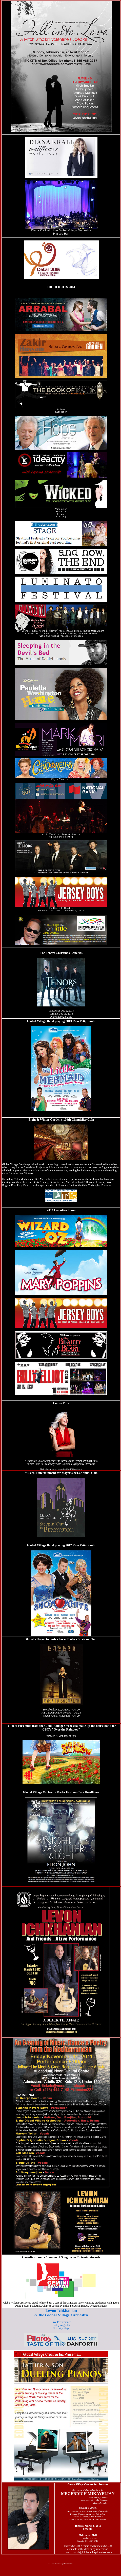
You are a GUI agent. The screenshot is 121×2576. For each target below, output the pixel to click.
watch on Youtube (99, 2511)
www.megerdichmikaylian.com (94, 2508)
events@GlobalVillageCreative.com (92, 2560)
